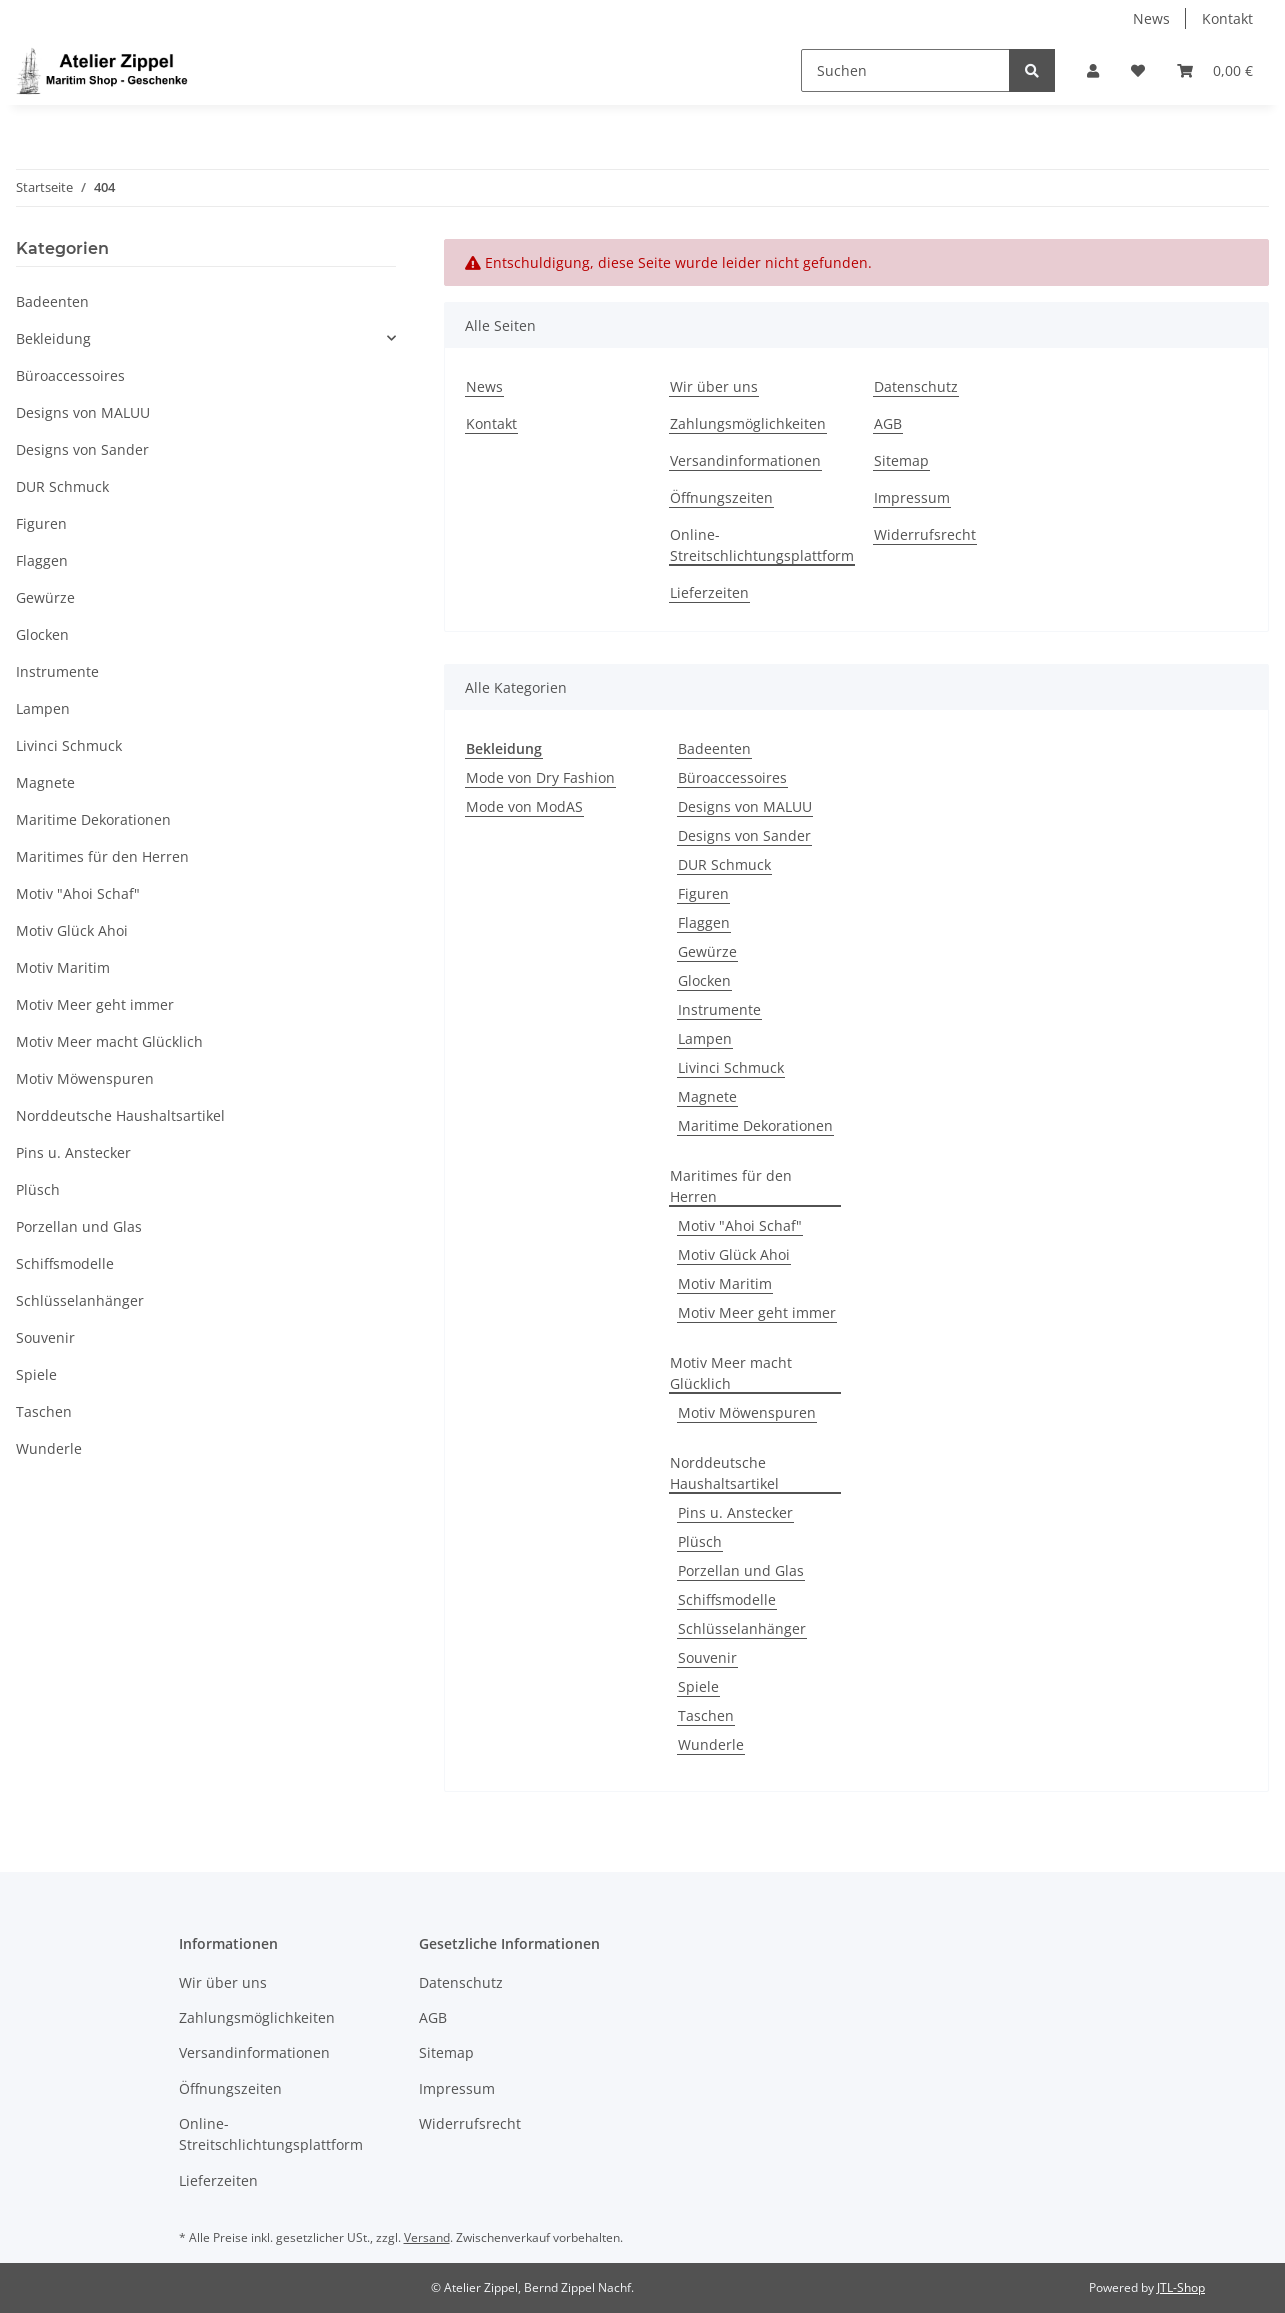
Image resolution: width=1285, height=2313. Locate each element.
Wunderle (711, 1744)
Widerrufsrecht (925, 534)
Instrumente (719, 1009)
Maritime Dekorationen (755, 1125)
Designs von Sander (744, 835)
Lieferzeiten (709, 592)
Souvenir (707, 1657)
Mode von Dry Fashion (540, 777)
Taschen (706, 1715)
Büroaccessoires (732, 777)
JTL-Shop (1181, 2287)
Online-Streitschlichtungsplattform (762, 545)
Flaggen (704, 922)
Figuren (703, 893)
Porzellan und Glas (741, 1570)
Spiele (698, 1686)
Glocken (704, 980)
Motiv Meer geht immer (757, 1312)
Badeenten (714, 748)
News (1151, 18)
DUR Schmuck (724, 864)
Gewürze (707, 951)
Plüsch (700, 1541)
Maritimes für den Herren (731, 1186)
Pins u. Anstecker (735, 1512)
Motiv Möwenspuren (747, 1412)
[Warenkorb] (1215, 70)
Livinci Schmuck (731, 1067)
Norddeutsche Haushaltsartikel (724, 1473)
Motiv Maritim (725, 1283)
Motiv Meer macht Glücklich (731, 1373)
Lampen (705, 1038)
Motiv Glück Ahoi (734, 1254)
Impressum (912, 497)
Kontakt (1227, 18)
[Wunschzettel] (1138, 70)
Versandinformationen (745, 460)
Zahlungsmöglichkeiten (748, 423)
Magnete (707, 1096)
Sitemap (901, 460)
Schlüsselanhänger (742, 1628)
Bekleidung (53, 338)
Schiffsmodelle (727, 1599)
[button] (1093, 70)
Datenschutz (916, 386)
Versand (427, 2237)
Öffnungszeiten (721, 497)
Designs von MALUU (745, 806)
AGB (888, 423)
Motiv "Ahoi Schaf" (740, 1225)
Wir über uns (714, 386)
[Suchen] (905, 70)
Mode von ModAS (524, 806)
